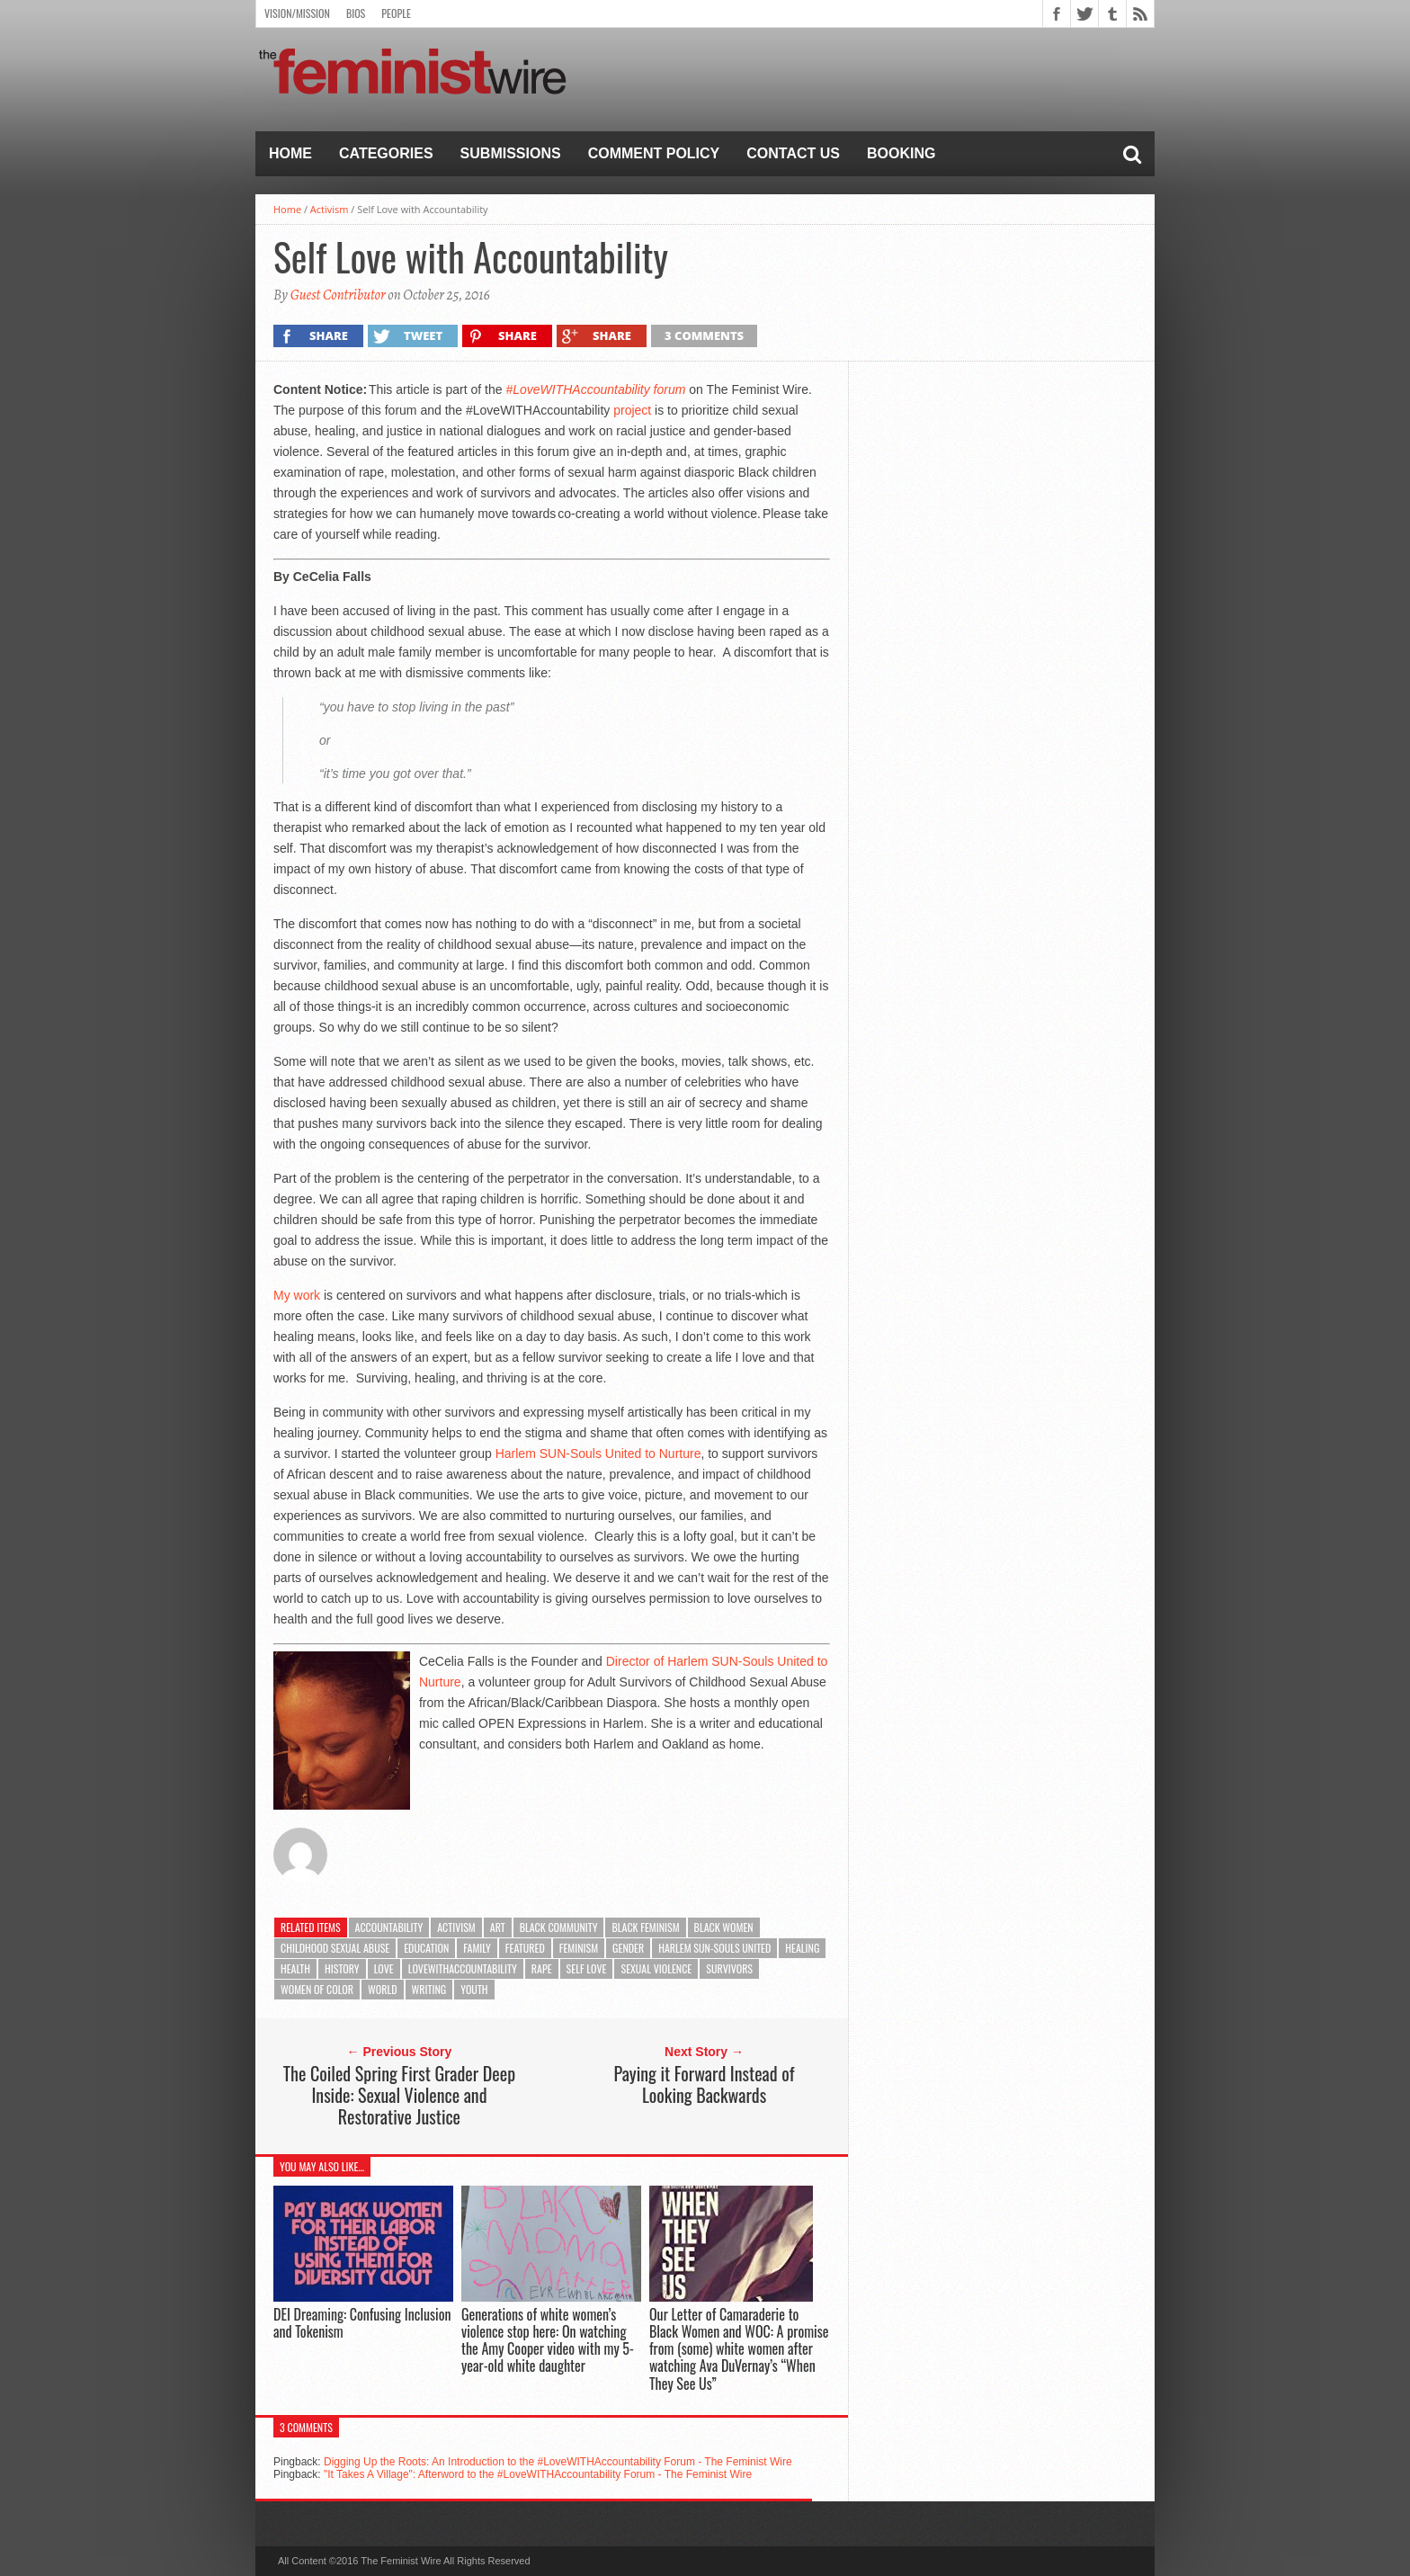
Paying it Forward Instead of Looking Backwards (704, 2084)
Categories (386, 153)
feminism (578, 1947)
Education (426, 1947)
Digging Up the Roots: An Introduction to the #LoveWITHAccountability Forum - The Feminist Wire (558, 2461)
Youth (473, 1989)
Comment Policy (654, 153)
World (382, 1989)
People (396, 13)
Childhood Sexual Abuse (335, 1947)
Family (477, 1947)
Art (497, 1927)
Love (384, 1968)
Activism (329, 209)
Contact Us (793, 153)
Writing (429, 1989)
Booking (901, 153)
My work (296, 1295)
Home (290, 153)
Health (295, 1968)
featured (525, 1947)
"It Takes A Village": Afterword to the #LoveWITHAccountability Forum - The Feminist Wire (538, 2474)
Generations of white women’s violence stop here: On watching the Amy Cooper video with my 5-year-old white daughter (547, 2340)
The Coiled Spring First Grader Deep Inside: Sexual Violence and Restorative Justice (399, 2094)
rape (541, 1968)
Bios (355, 13)
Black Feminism (645, 1927)
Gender (628, 1947)
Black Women (724, 1927)
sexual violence (656, 1968)
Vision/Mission (297, 13)
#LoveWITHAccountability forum (595, 389)
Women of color (317, 1989)
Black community (559, 1927)
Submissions (510, 153)
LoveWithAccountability (462, 1968)
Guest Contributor (338, 295)
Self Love (587, 1968)
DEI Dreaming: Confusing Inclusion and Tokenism (362, 2322)
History (342, 1968)
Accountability (389, 1927)
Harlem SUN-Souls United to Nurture (598, 1453)
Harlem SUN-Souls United (714, 1947)
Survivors (729, 1968)
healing (802, 1947)
